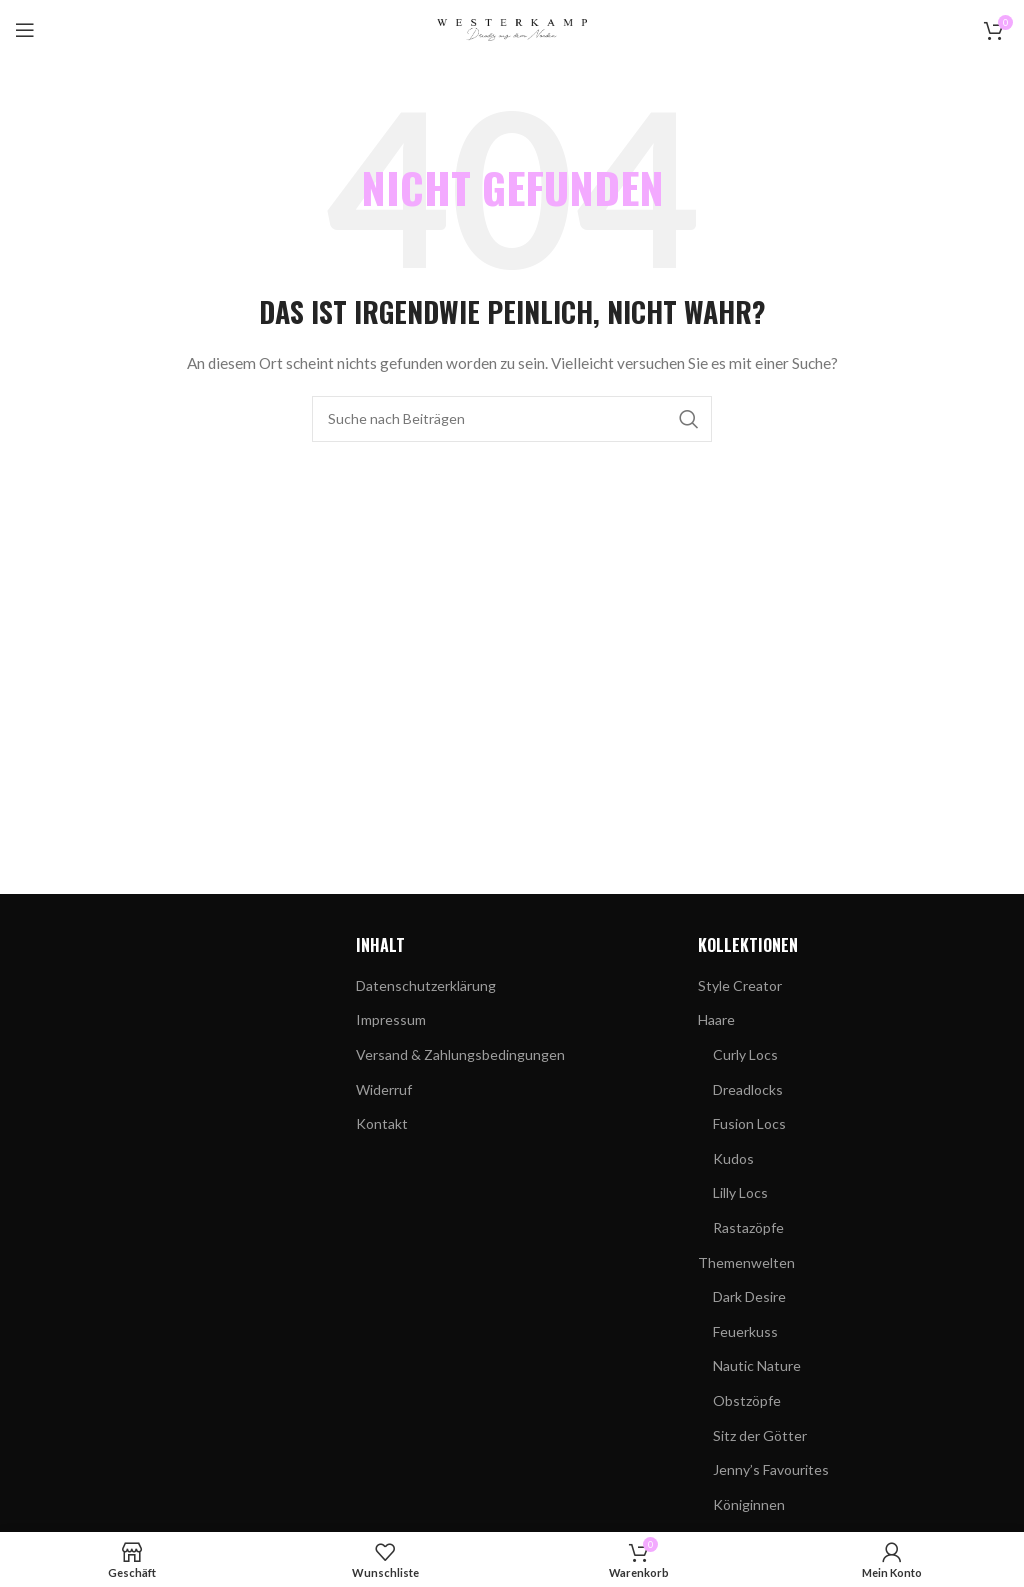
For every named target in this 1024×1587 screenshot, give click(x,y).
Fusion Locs (749, 1123)
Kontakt (382, 1123)
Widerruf (384, 1089)
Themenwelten (746, 1262)
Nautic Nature (757, 1365)
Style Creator (740, 985)
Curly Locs (745, 1054)
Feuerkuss (745, 1331)
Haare (716, 1019)
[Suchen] (512, 419)
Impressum (391, 1019)
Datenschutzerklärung (426, 985)
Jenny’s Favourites (771, 1469)
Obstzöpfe (747, 1400)
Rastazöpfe (748, 1227)
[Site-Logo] (512, 28)
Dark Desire (749, 1296)
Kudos (733, 1158)
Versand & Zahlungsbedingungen (460, 1054)
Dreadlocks (748, 1089)
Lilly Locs (740, 1192)
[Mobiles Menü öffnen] (25, 30)
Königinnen (749, 1504)
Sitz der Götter (760, 1435)
